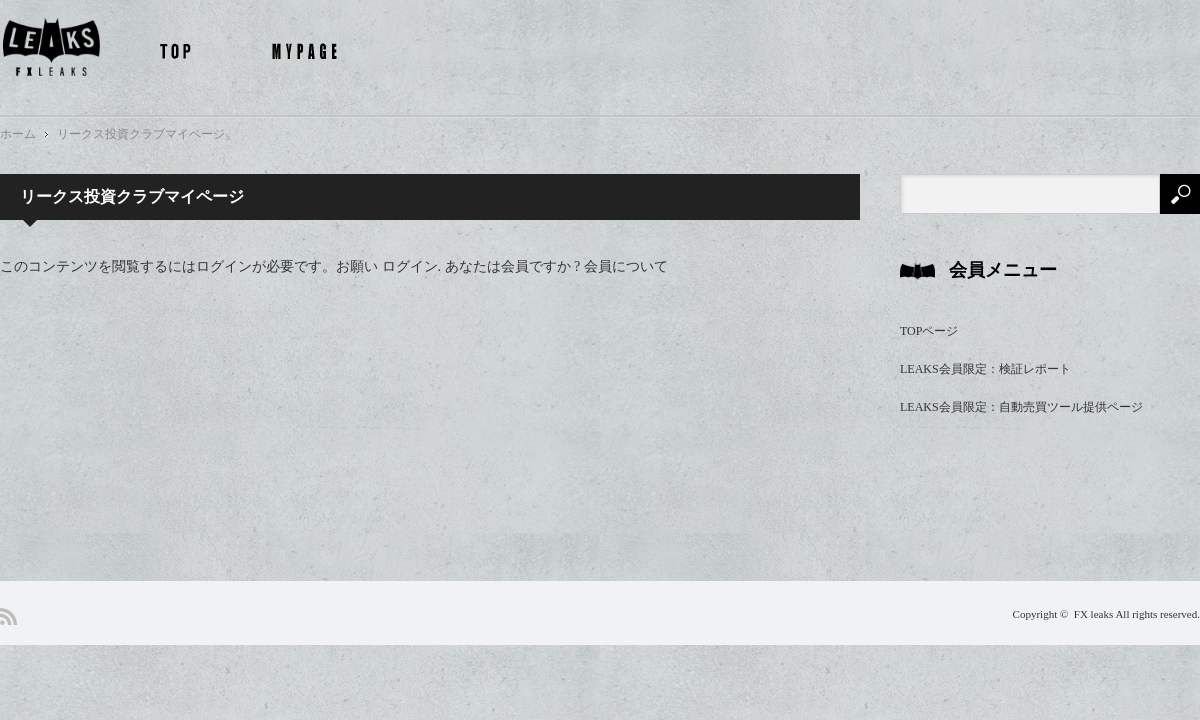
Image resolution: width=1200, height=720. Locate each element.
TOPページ (929, 331)
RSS (8, 616)
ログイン (410, 266)
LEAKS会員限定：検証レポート (985, 369)
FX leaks (1093, 614)
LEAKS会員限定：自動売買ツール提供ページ (1021, 407)
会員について (626, 266)
